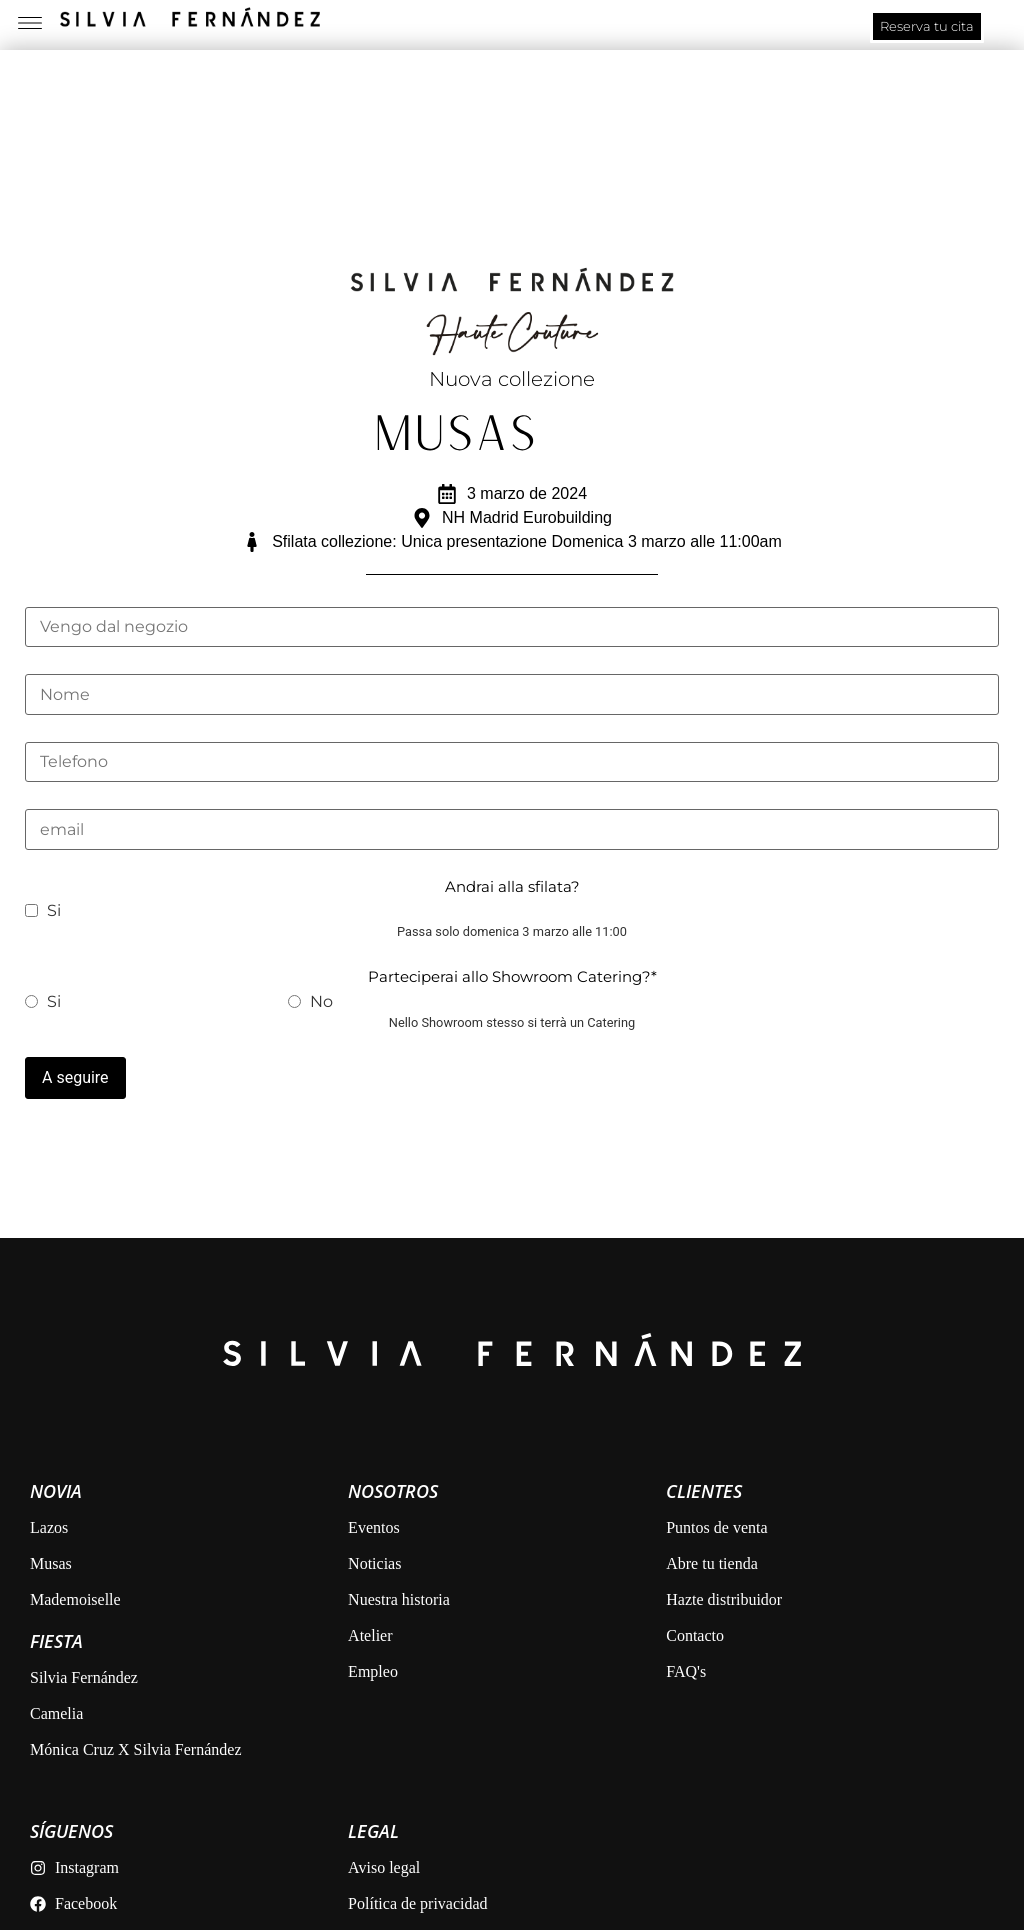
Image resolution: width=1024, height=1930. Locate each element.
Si (43, 910)
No (310, 1001)
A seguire (75, 1076)
